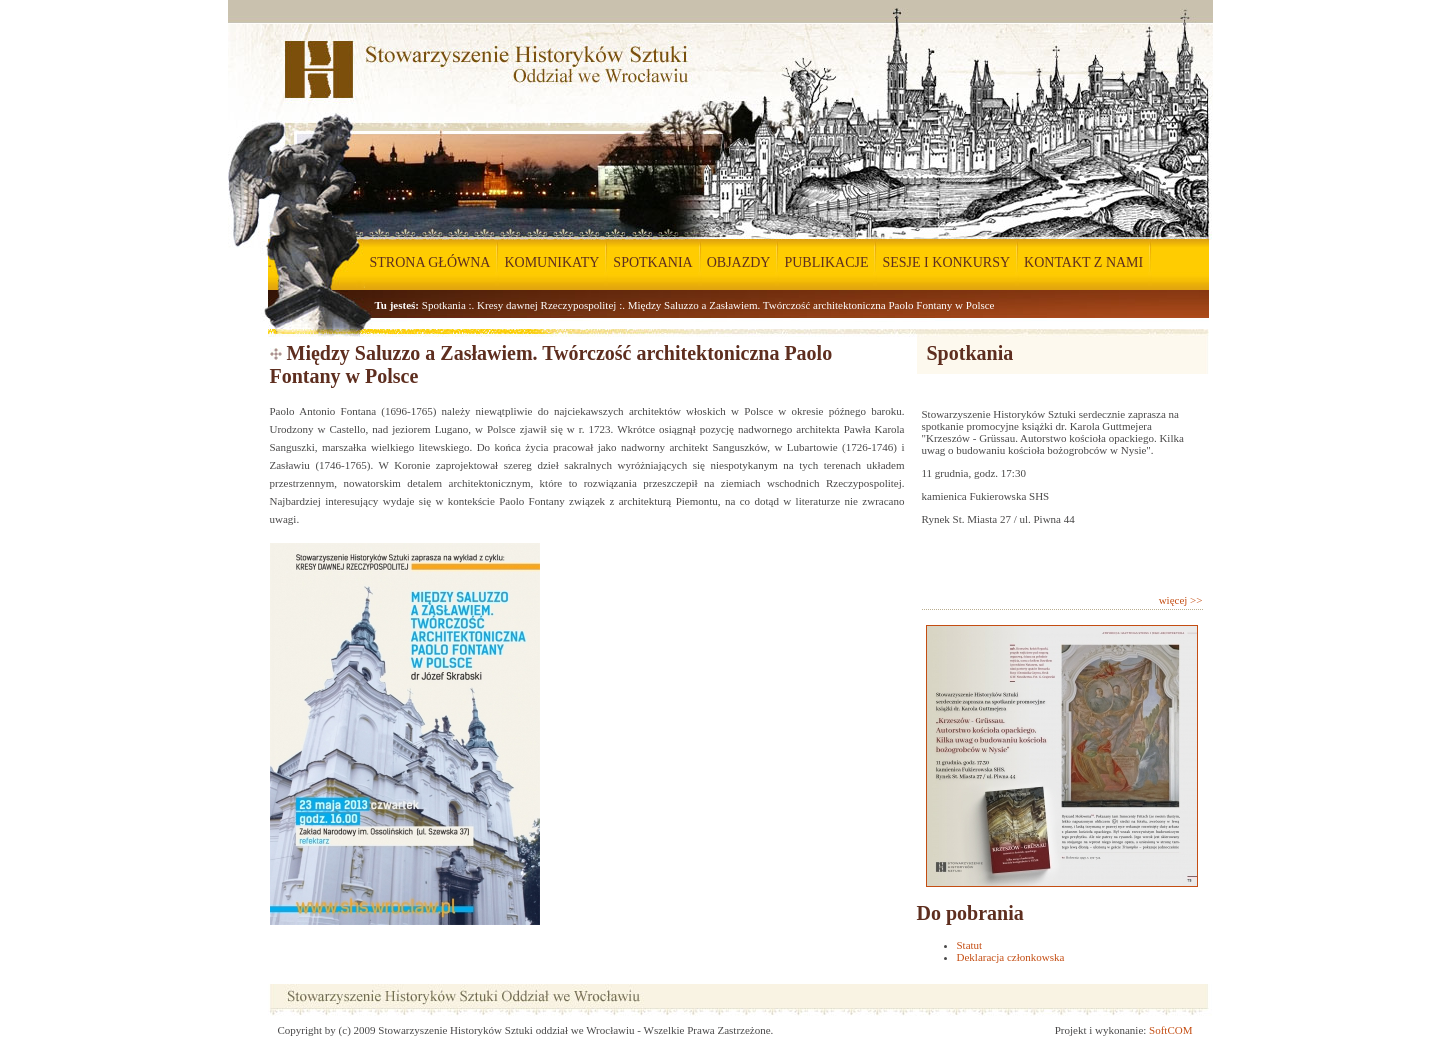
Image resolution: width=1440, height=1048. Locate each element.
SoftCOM (1170, 1030)
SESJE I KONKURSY (946, 262)
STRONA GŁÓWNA (430, 262)
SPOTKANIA (652, 262)
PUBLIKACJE (826, 262)
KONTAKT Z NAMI (1083, 262)
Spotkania (444, 305)
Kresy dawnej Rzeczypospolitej (546, 305)
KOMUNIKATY (551, 262)
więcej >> (1181, 600)
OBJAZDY (739, 262)
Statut (970, 945)
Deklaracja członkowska (1011, 957)
